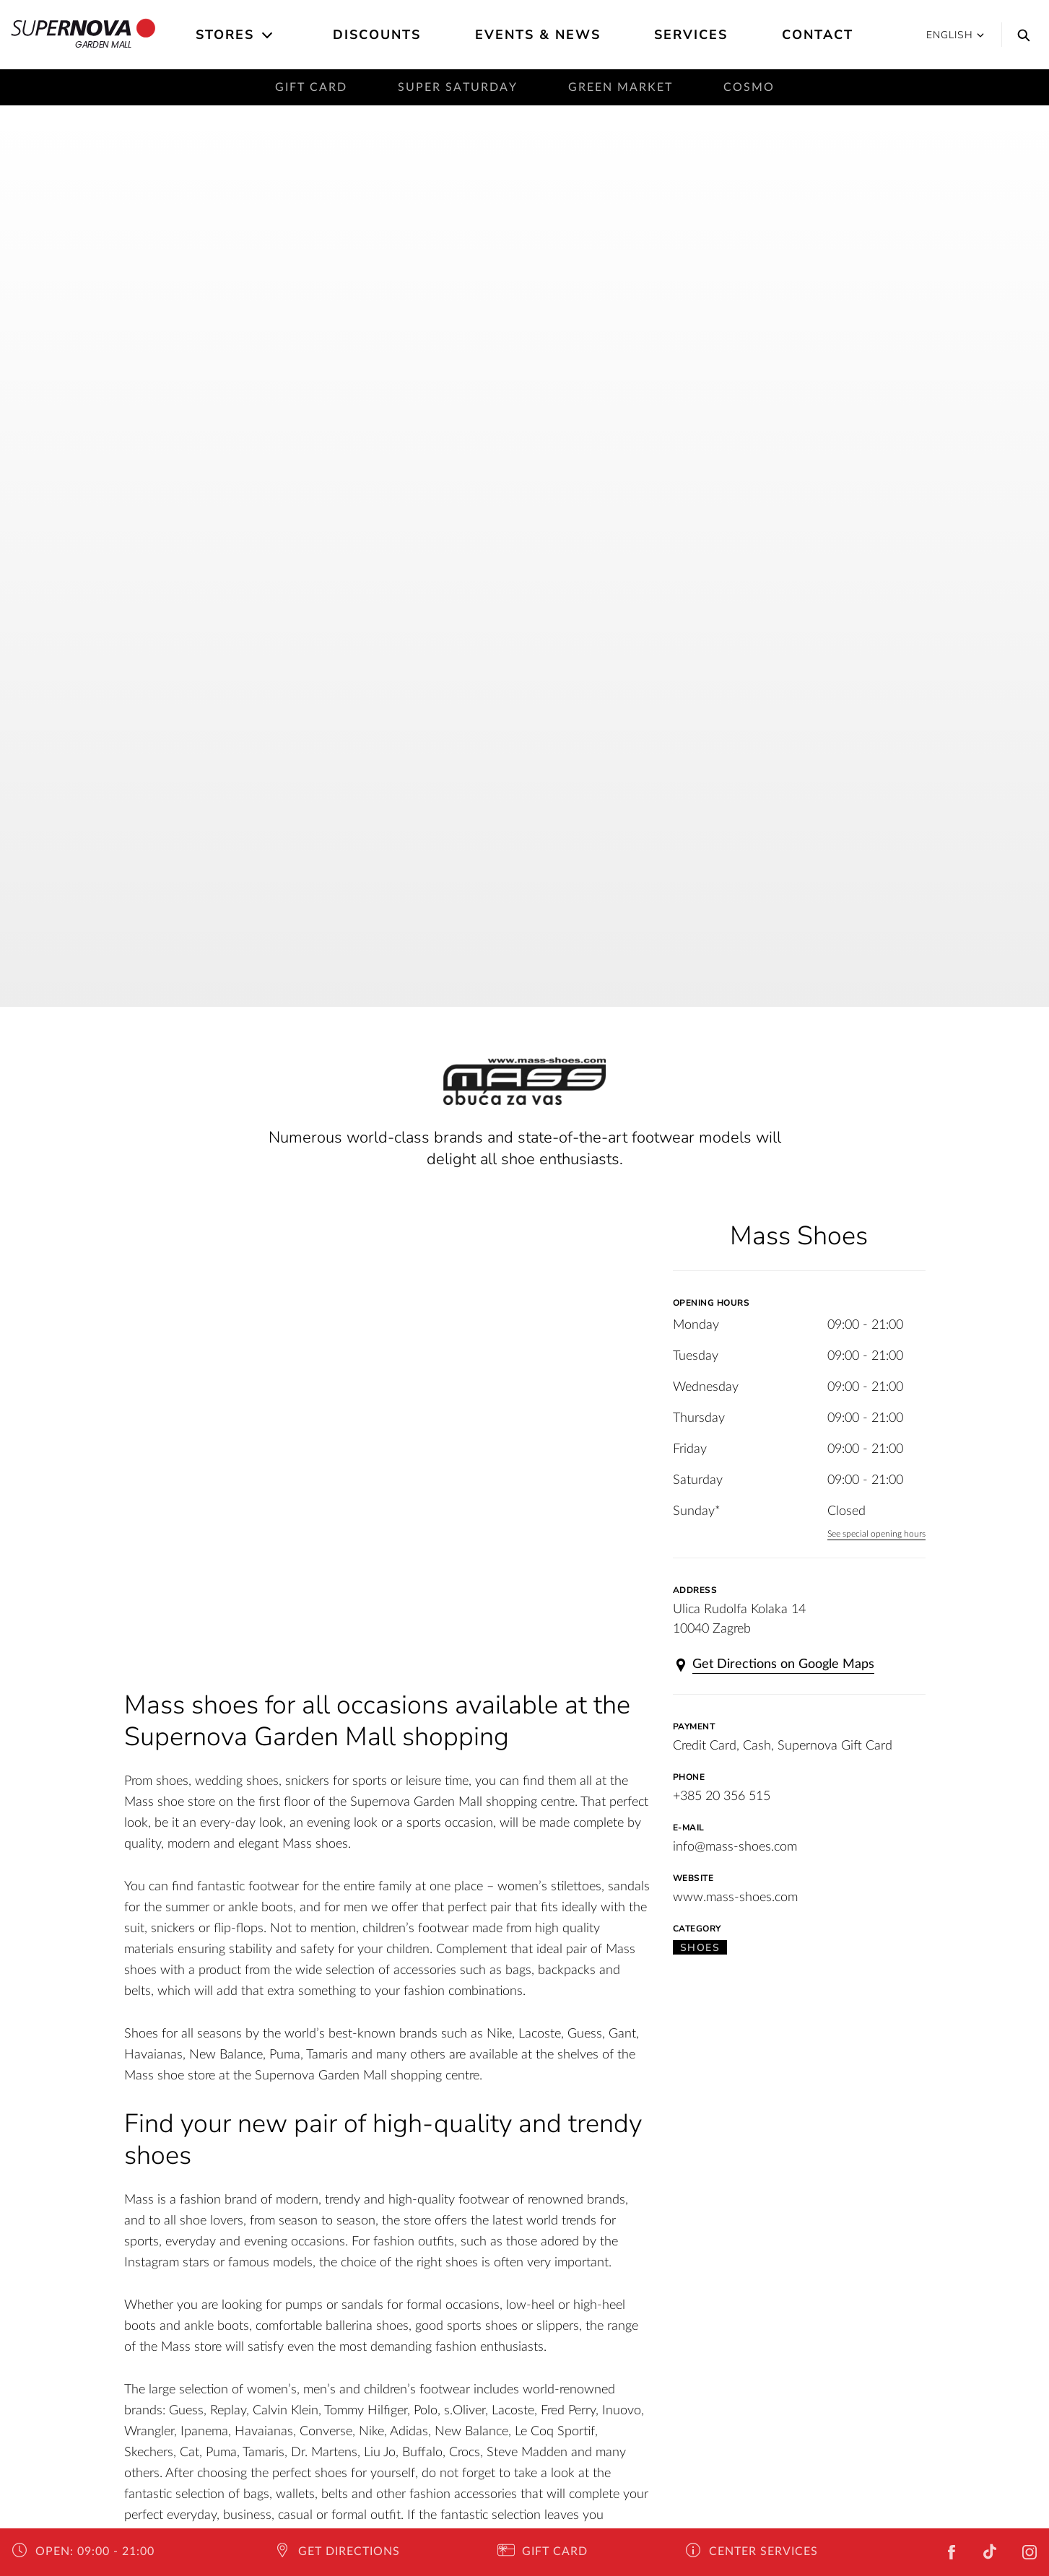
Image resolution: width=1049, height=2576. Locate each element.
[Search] (1020, 35)
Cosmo (749, 87)
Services (691, 34)
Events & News (538, 34)
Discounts (377, 34)
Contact (817, 34)
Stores (225, 34)
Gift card (311, 87)
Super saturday (458, 87)
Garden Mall (83, 35)
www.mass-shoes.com (735, 1897)
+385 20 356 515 (721, 1796)
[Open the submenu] (268, 35)
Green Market (620, 87)
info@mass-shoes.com (735, 1847)
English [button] (955, 35)
